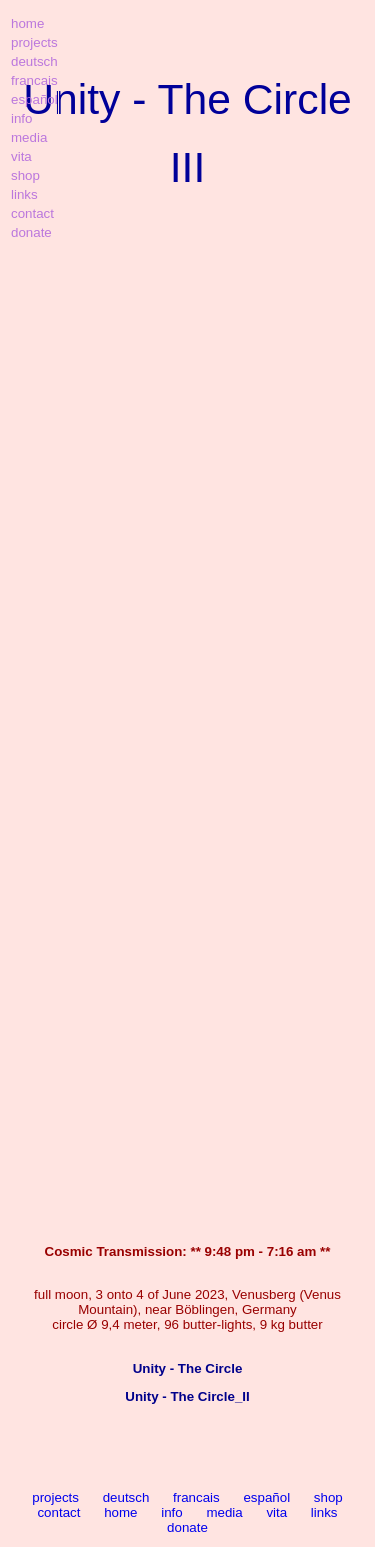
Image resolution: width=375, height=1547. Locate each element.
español (266, 1497)
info (172, 1512)
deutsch (126, 1497)
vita (276, 1512)
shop (328, 1497)
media (224, 1512)
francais (196, 1497)
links (324, 1512)
